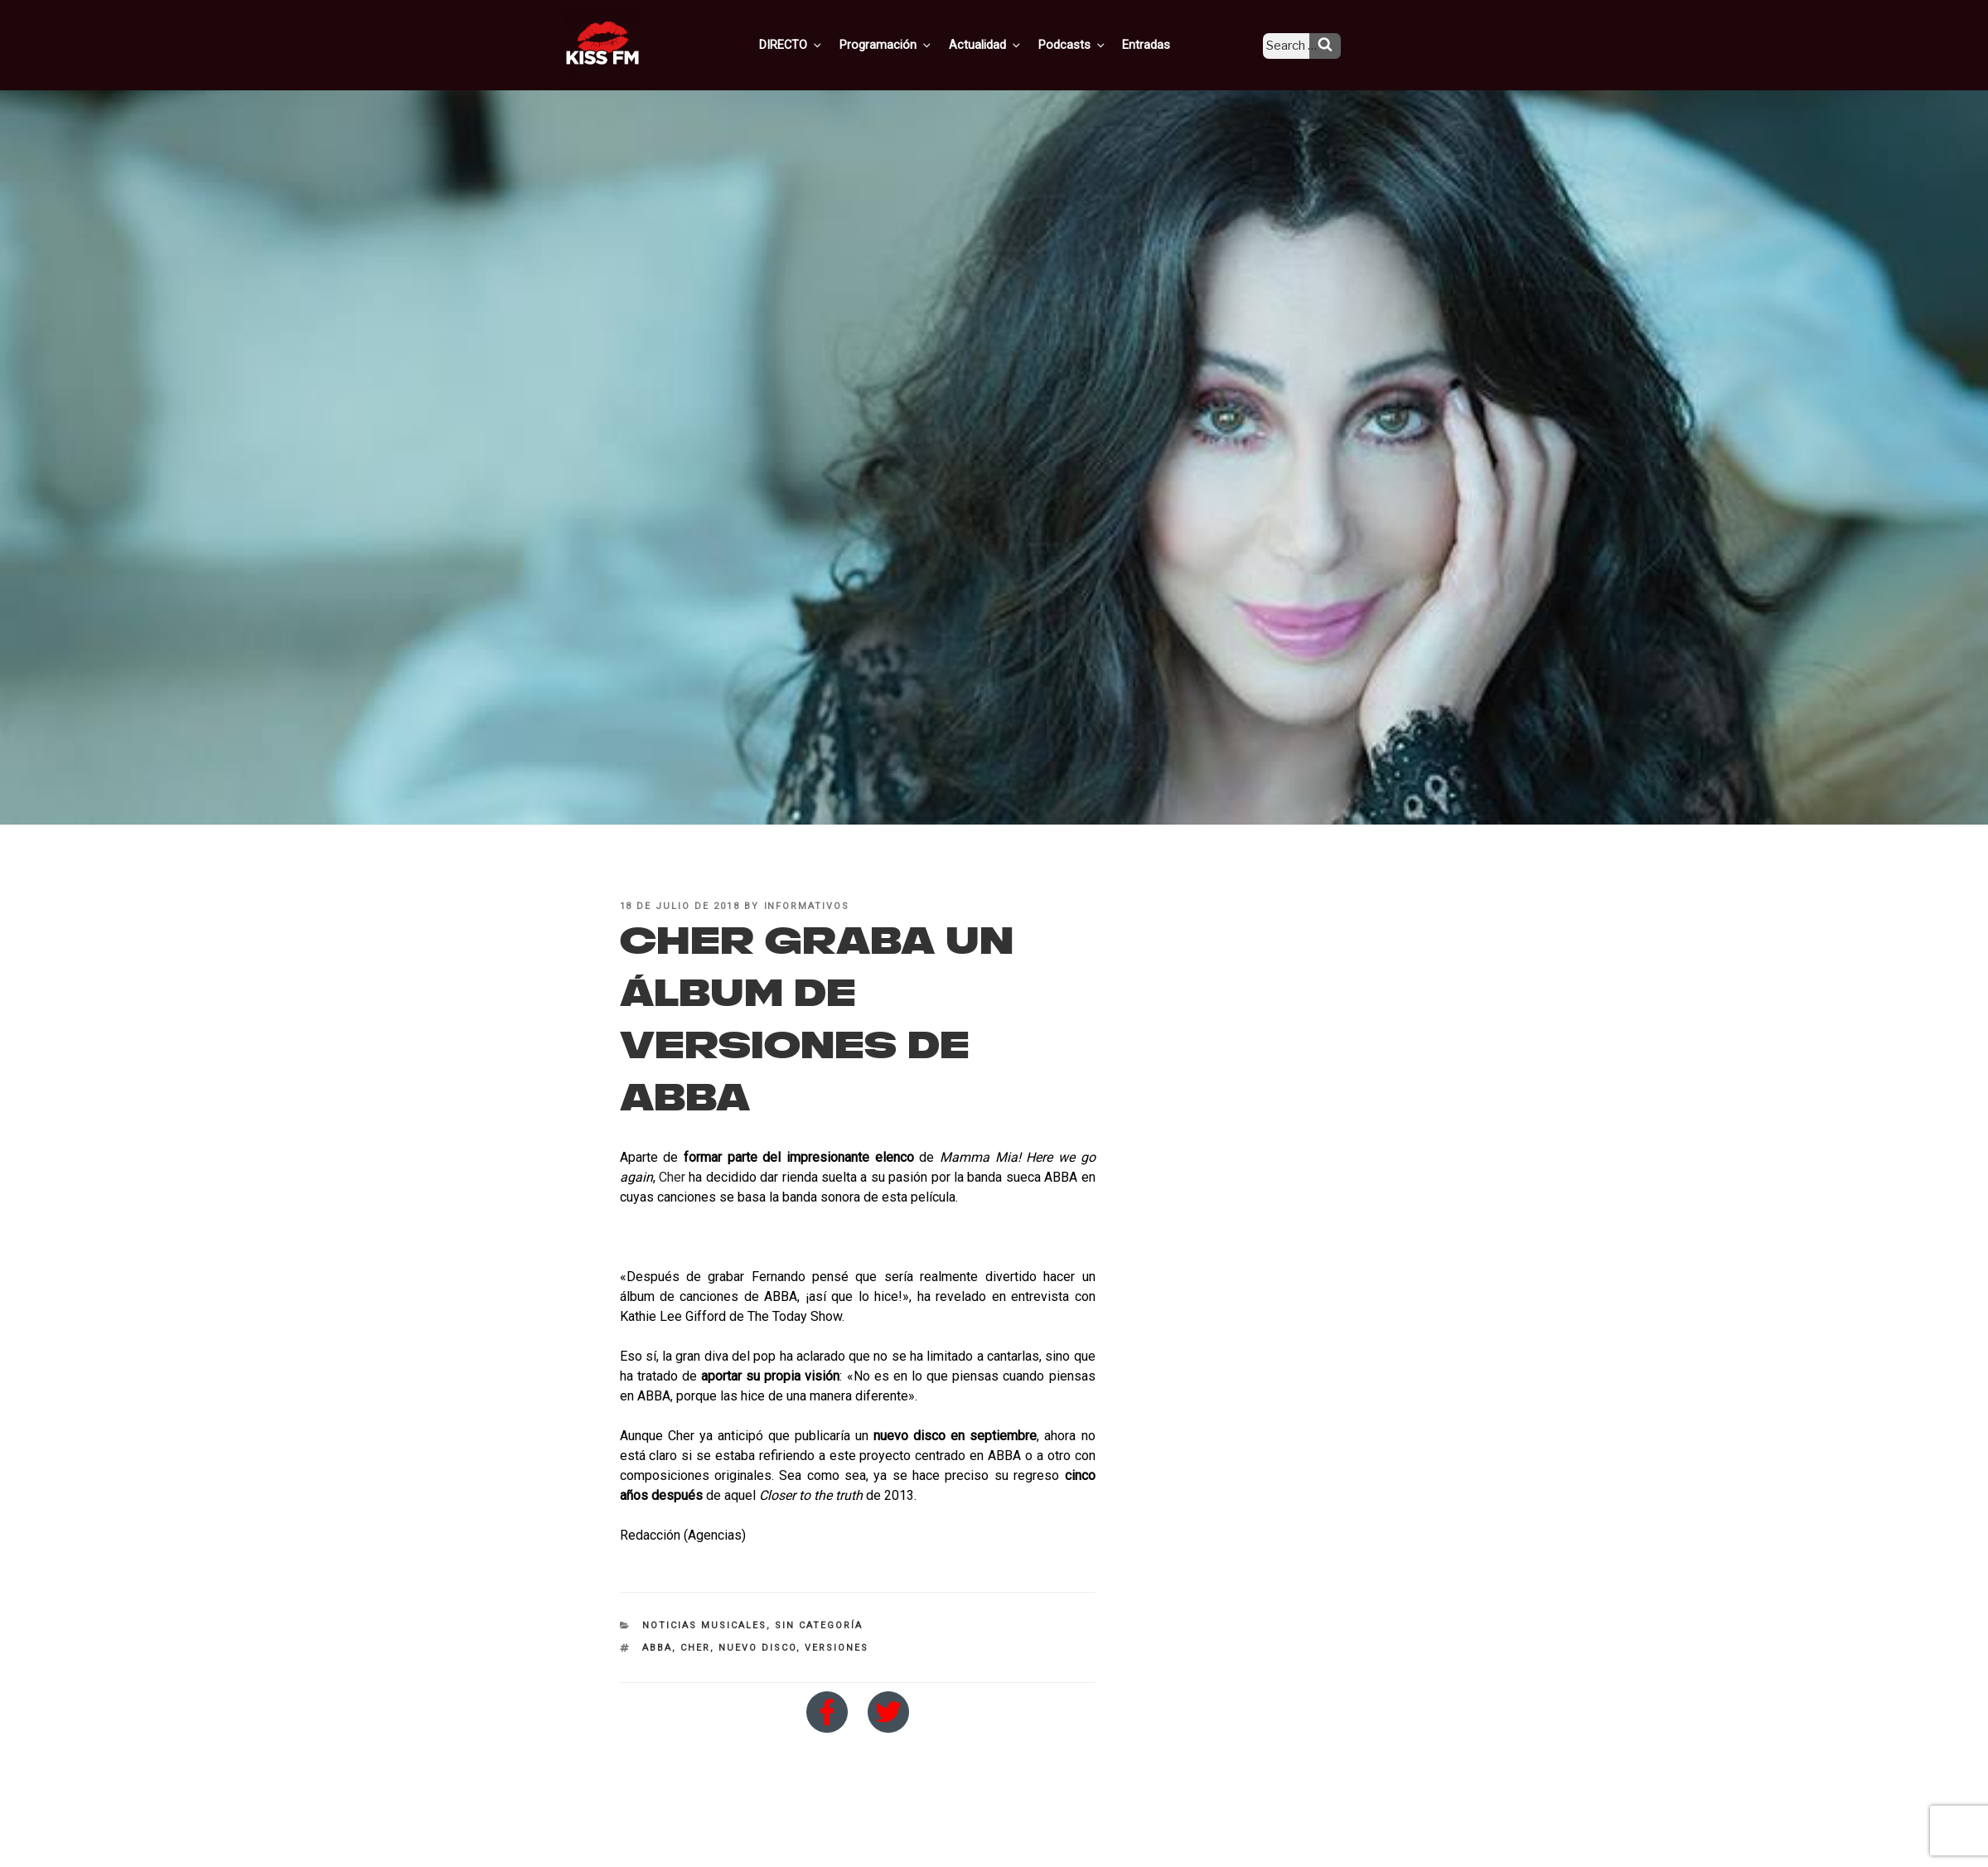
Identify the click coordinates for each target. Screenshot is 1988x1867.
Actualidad (1005, 44)
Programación (908, 44)
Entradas (1159, 44)
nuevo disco (757, 1647)
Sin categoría (819, 1625)
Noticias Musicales (704, 1625)
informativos (807, 906)
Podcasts (1088, 44)
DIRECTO (817, 44)
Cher (672, 1177)
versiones (836, 1647)
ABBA (657, 1647)
